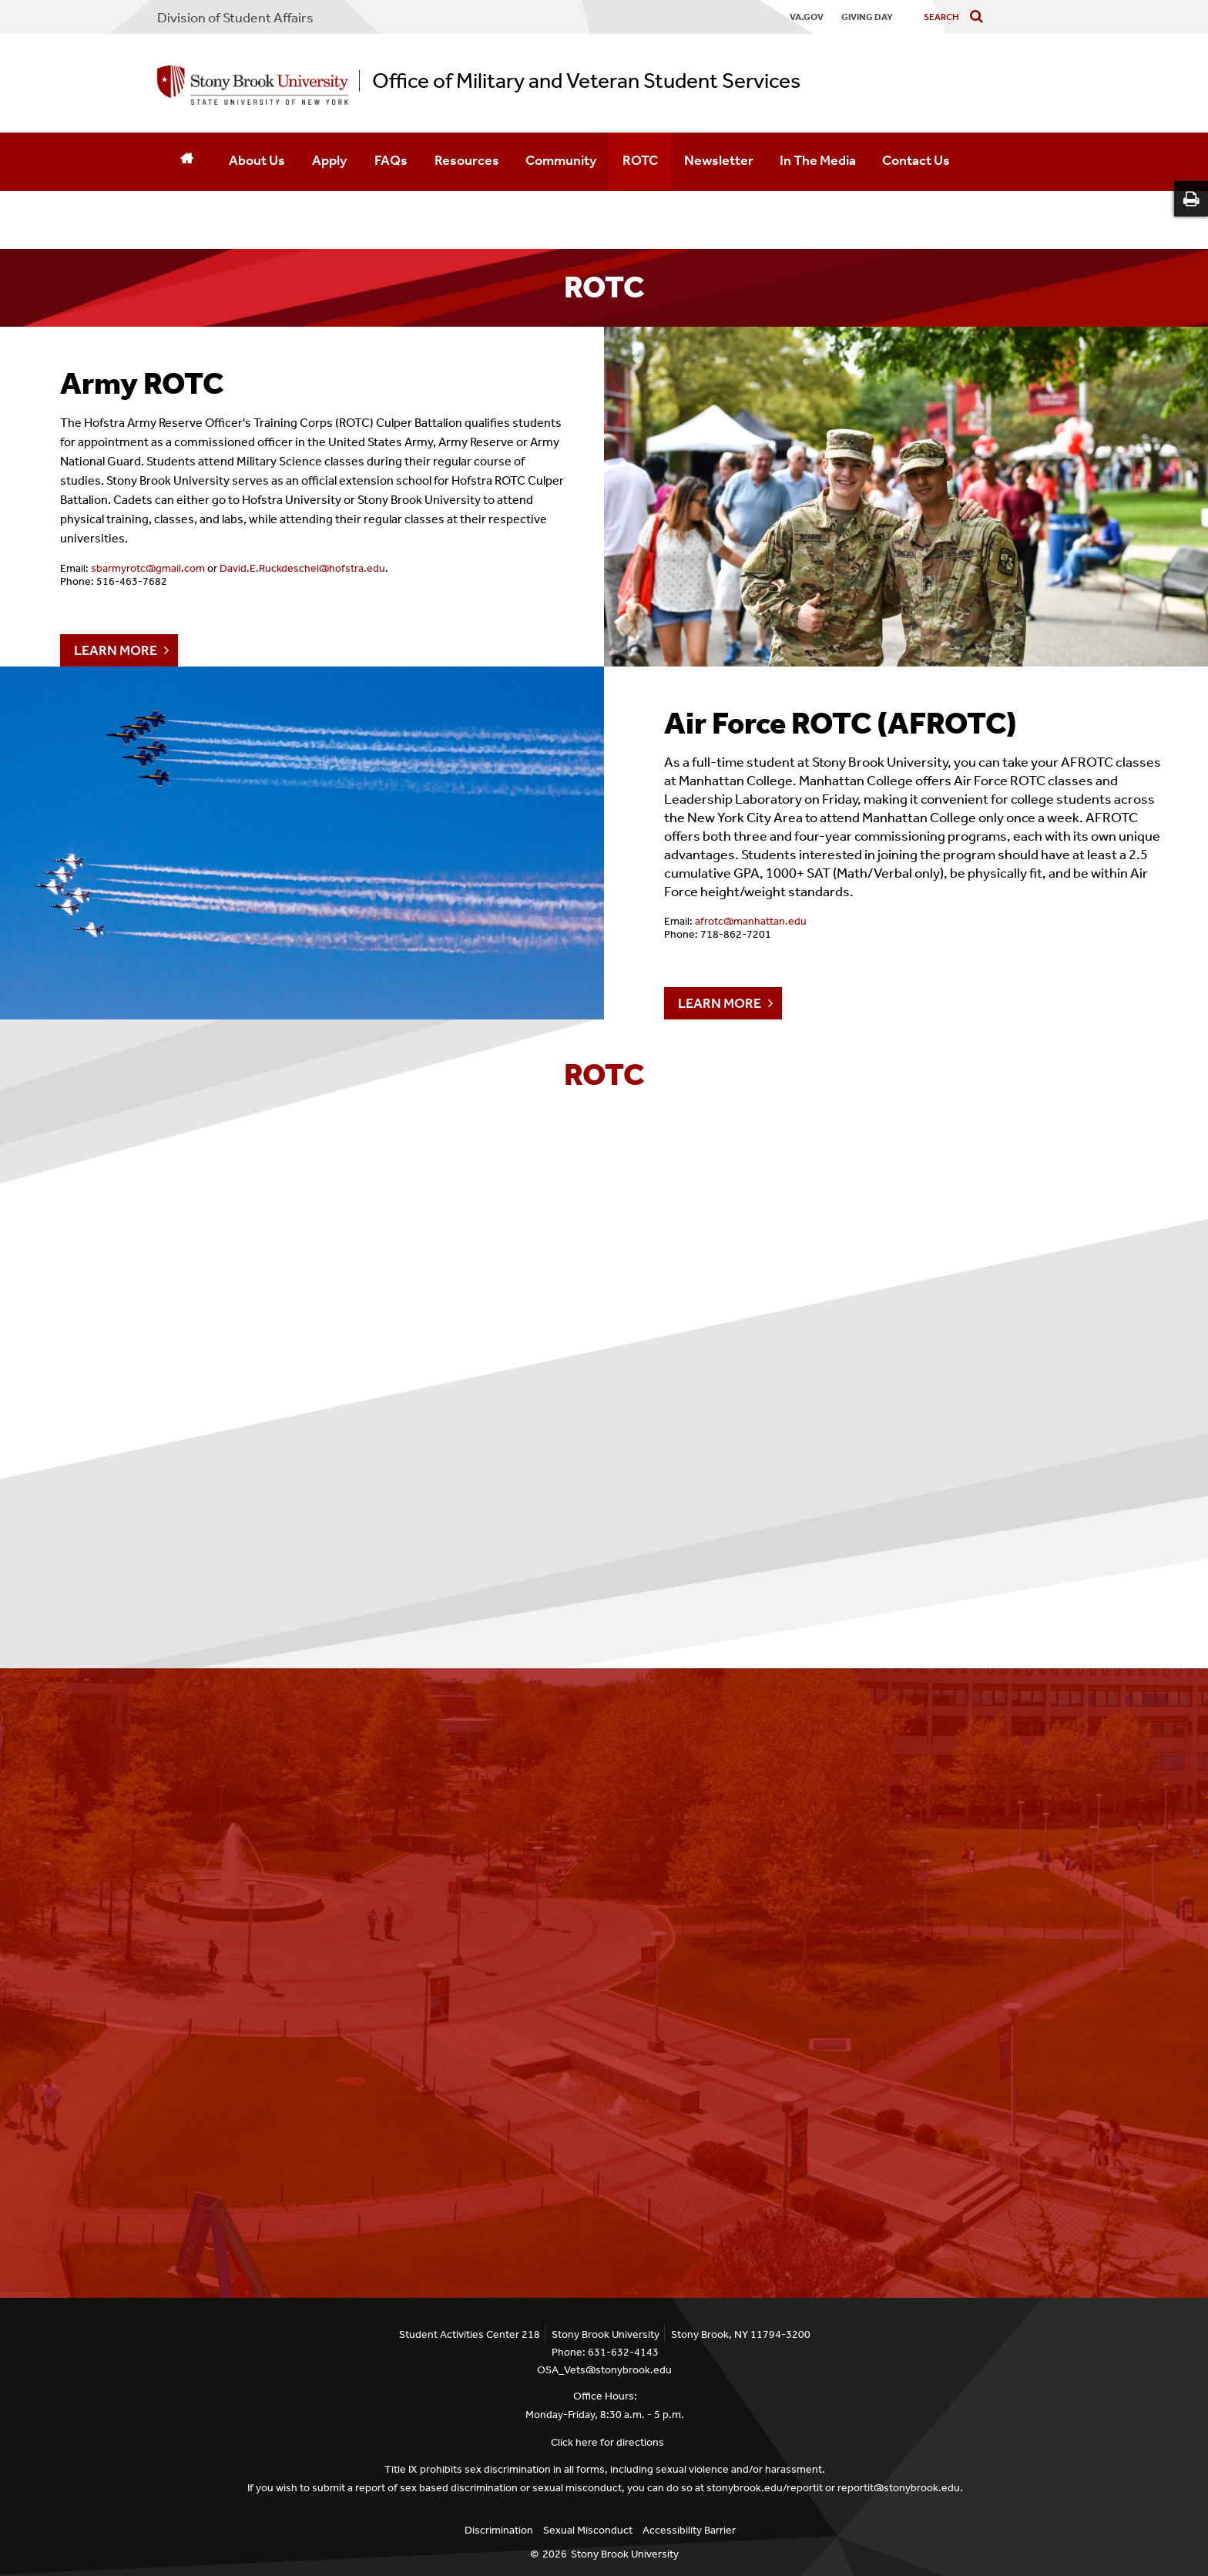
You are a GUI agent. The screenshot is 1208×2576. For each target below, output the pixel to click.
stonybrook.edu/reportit (764, 2487)
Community (560, 160)
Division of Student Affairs (235, 17)
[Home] (186, 162)
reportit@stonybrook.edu (898, 2487)
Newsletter (718, 160)
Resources (467, 160)
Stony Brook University (625, 2554)
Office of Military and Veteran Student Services (586, 81)
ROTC (640, 160)
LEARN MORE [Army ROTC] (115, 650)
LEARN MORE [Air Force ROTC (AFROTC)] (719, 1003)
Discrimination (499, 2530)
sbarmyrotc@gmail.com (148, 568)
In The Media (818, 160)
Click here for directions (607, 2442)
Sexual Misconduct (588, 2530)
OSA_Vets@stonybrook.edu (604, 2369)
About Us (257, 160)
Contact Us (916, 160)
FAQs (391, 160)
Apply (329, 160)
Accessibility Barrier (689, 2530)
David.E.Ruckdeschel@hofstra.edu (302, 568)
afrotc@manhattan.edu (751, 921)
